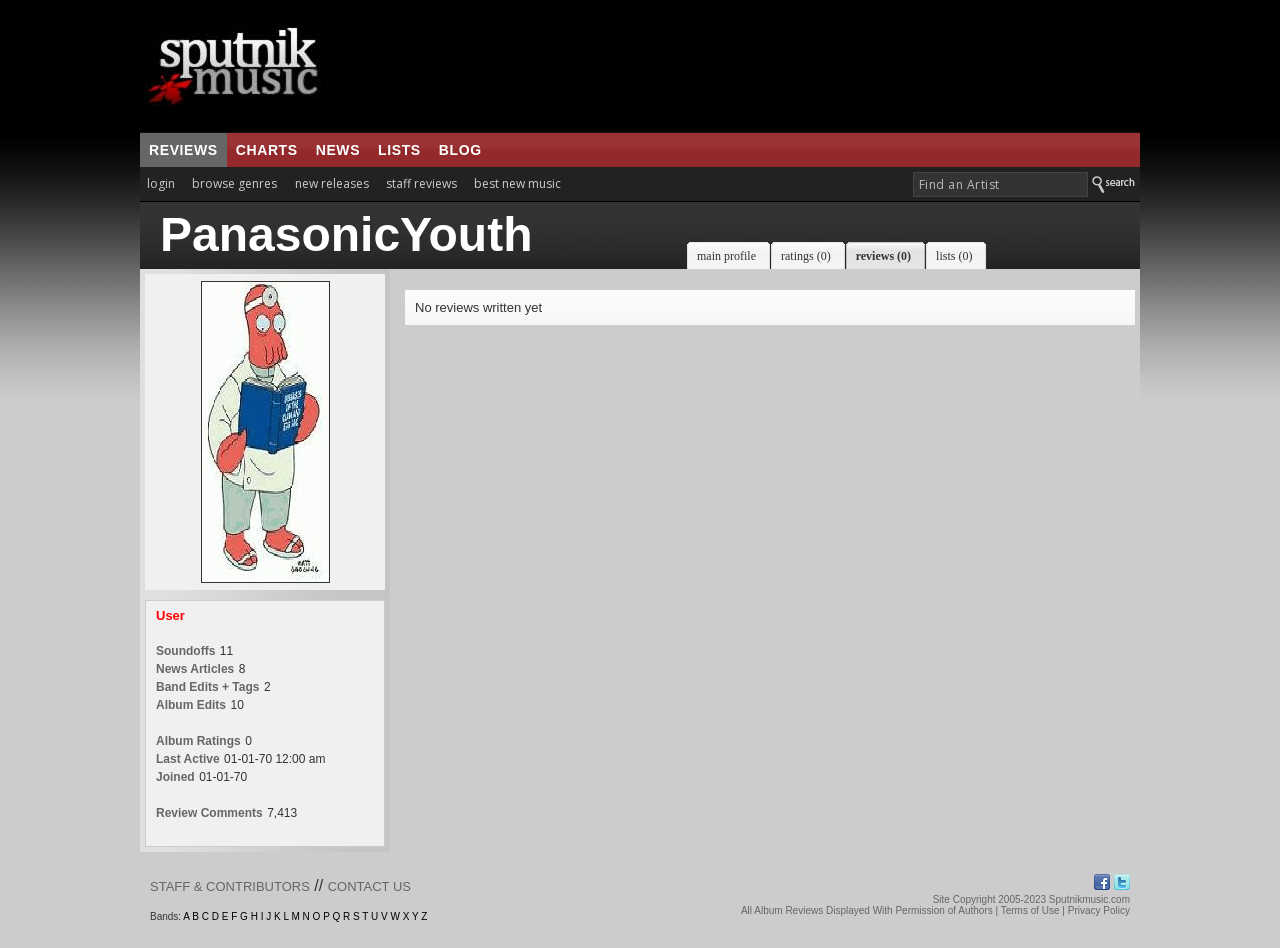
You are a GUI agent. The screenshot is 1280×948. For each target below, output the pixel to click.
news (338, 150)
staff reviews (421, 183)
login (161, 183)
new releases (332, 183)
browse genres (234, 183)
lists (399, 150)
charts (267, 150)
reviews (183, 150)
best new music (517, 183)
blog (460, 150)
